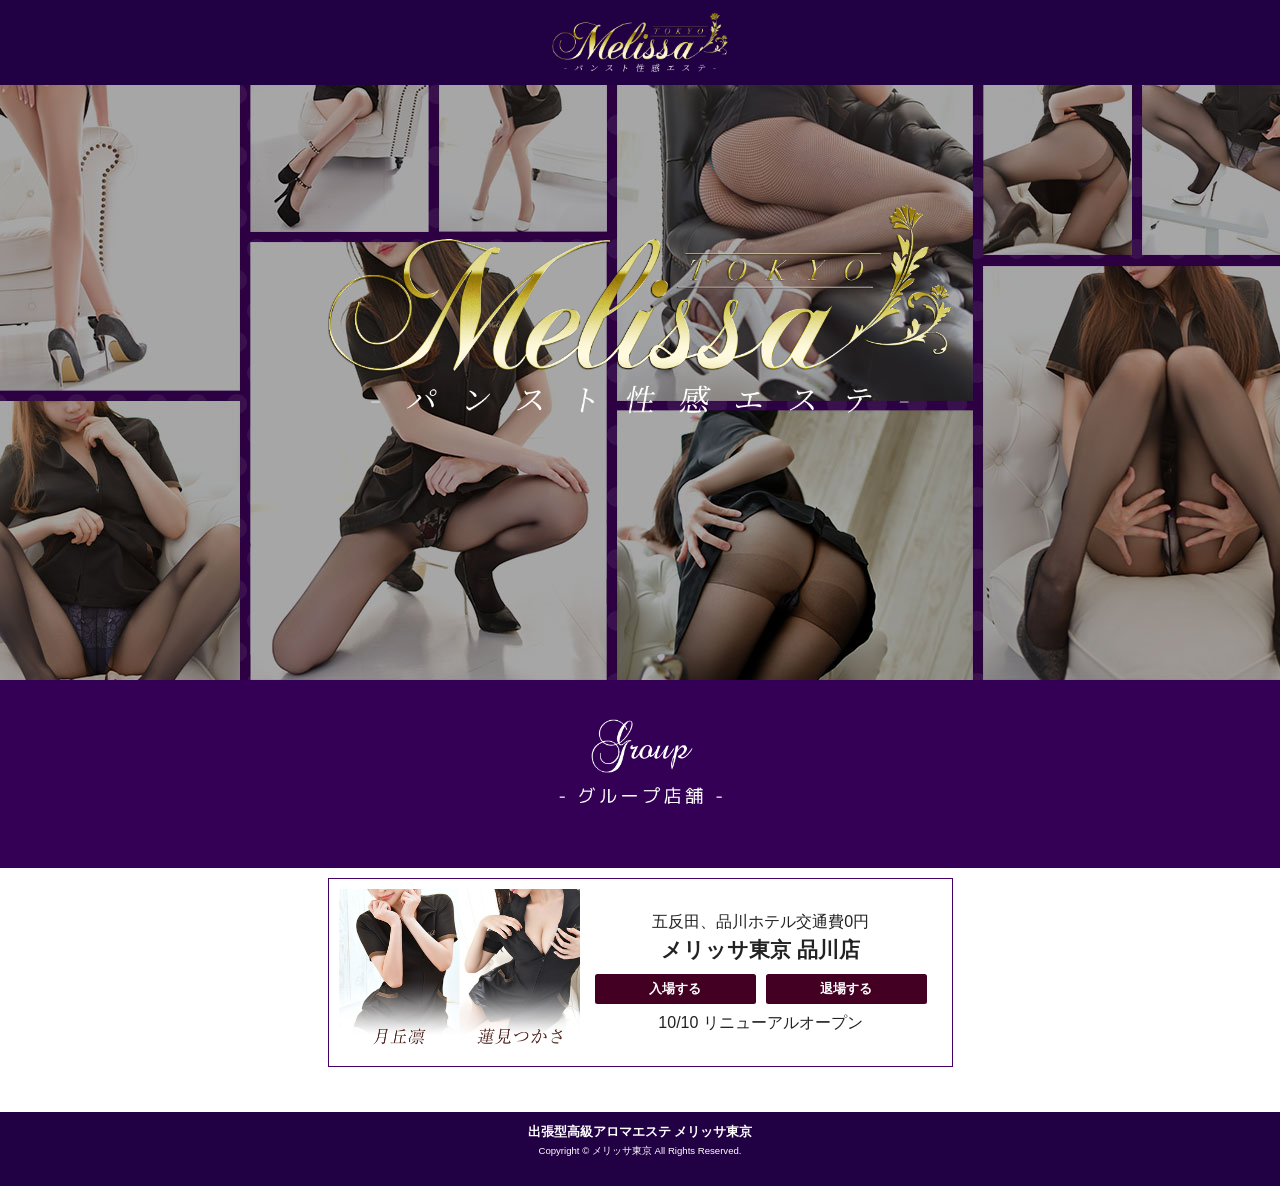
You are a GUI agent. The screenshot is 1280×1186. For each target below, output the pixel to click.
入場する (675, 988)
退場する (846, 988)
